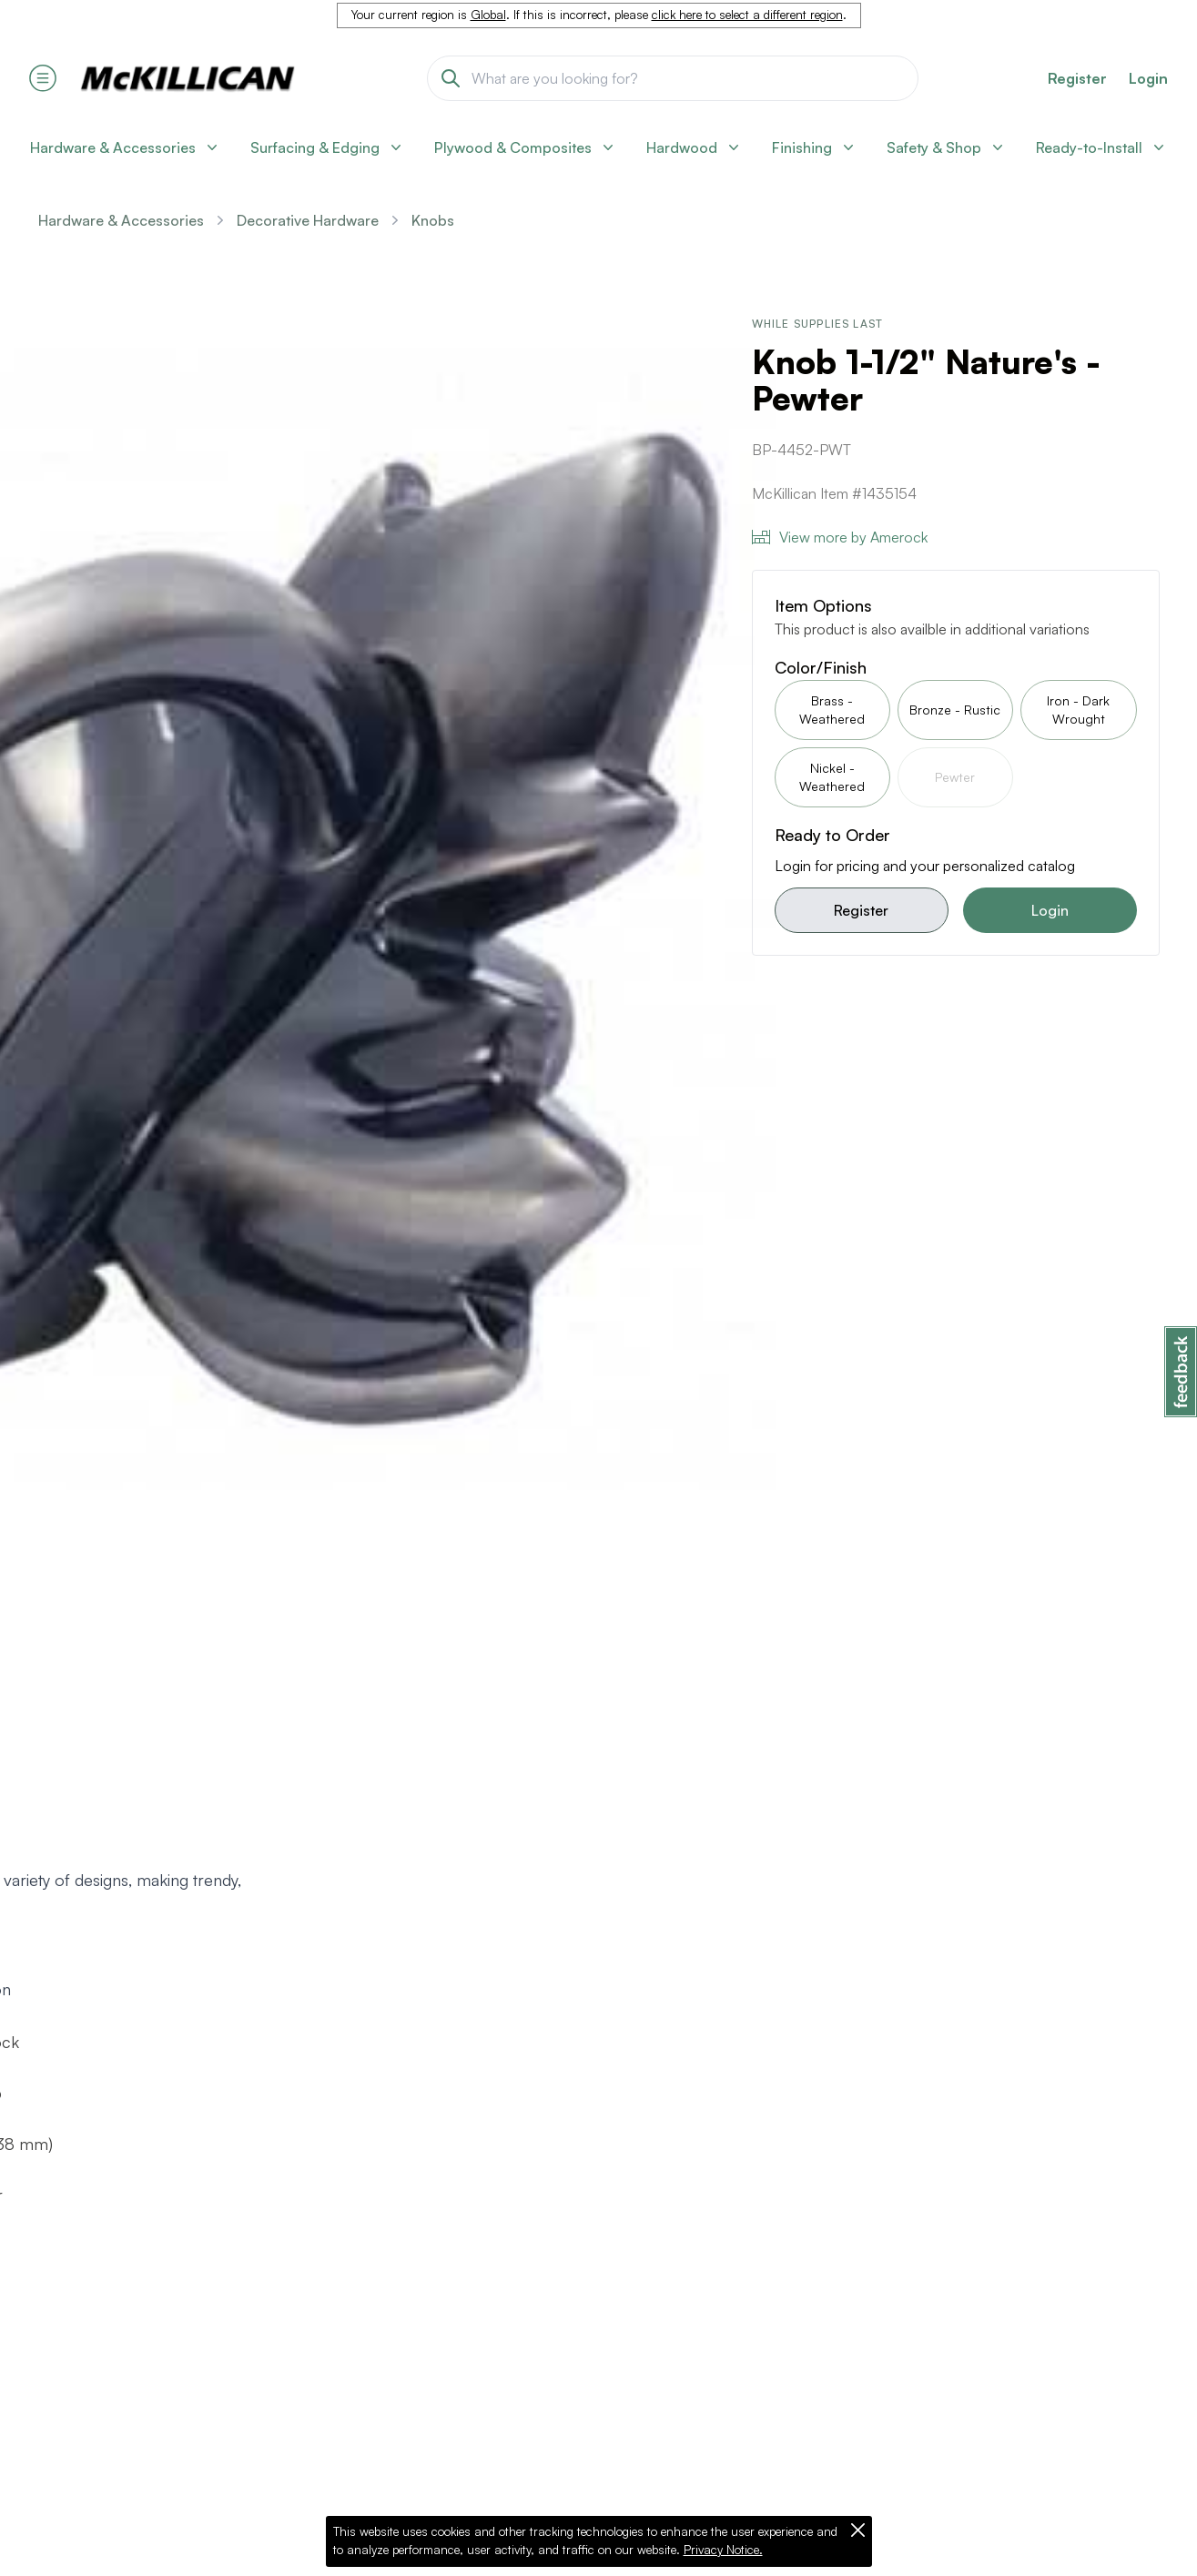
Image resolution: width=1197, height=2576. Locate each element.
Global (488, 14)
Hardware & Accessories (121, 220)
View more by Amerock (840, 537)
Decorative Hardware (308, 220)
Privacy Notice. (723, 2549)
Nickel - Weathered (832, 777)
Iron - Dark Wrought (1078, 709)
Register (861, 910)
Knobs (432, 220)
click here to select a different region (747, 14)
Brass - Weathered (832, 709)
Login (1148, 78)
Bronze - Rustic (954, 709)
